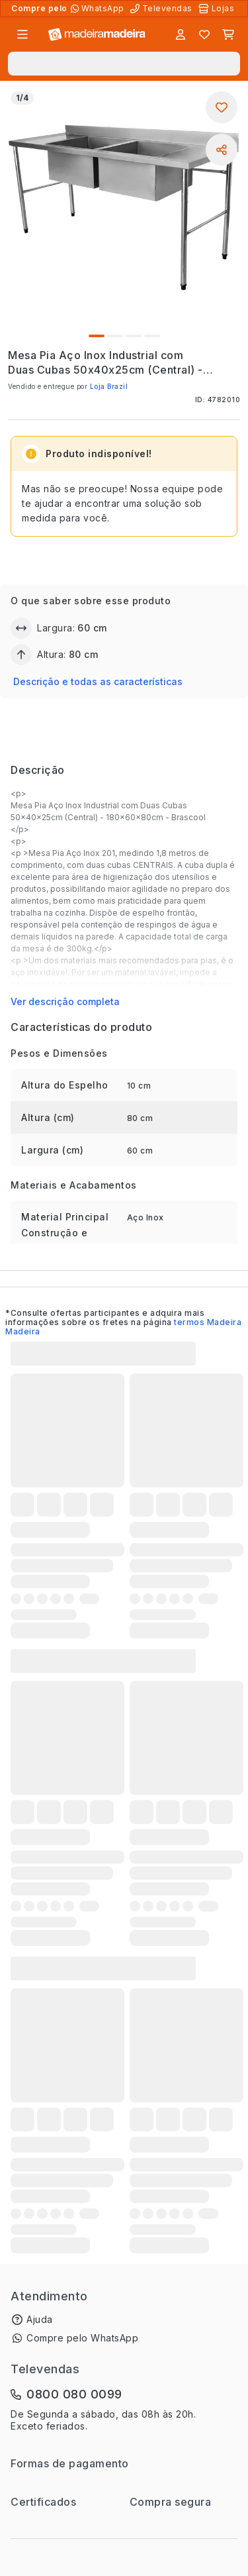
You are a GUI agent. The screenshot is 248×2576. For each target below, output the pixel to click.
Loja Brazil (109, 386)
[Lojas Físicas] (217, 8)
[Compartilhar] (221, 150)
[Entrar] (180, 34)
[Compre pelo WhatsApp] (99, 8)
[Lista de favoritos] (204, 34)
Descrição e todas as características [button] (98, 681)
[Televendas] (162, 8)
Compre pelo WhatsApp (82, 2337)
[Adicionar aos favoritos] (221, 107)
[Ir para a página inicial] (96, 35)
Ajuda (39, 2319)
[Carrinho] (228, 34)
